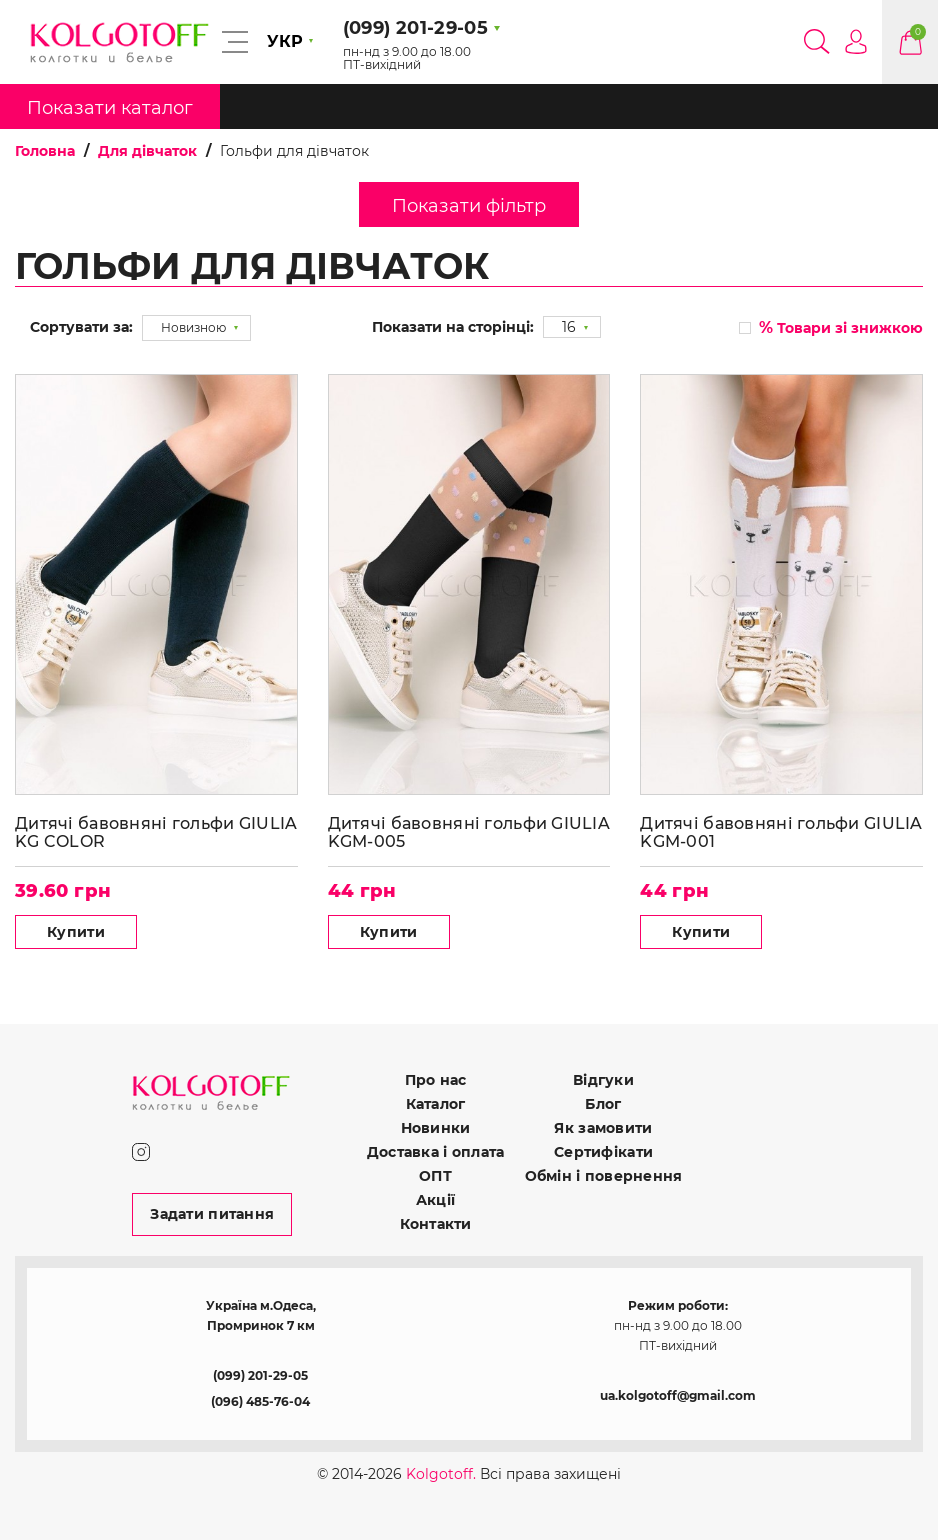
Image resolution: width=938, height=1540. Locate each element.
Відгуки (603, 1080)
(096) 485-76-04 (260, 1401)
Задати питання (212, 1214)
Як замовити (603, 1128)
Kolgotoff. (441, 1474)
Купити (76, 932)
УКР (285, 41)
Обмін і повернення (604, 1176)
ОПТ (435, 1176)
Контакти (436, 1224)
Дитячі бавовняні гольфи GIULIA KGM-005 (469, 832)
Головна (45, 151)
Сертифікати (603, 1152)
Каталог (436, 1104)
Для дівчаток (147, 151)
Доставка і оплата (436, 1152)
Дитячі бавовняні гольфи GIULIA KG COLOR (156, 832)
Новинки (436, 1128)
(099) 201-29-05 (260, 1375)
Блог (603, 1104)
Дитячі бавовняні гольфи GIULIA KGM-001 (781, 832)
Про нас (436, 1080)
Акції (435, 1200)
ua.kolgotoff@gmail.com (678, 1395)
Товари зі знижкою (841, 327)
